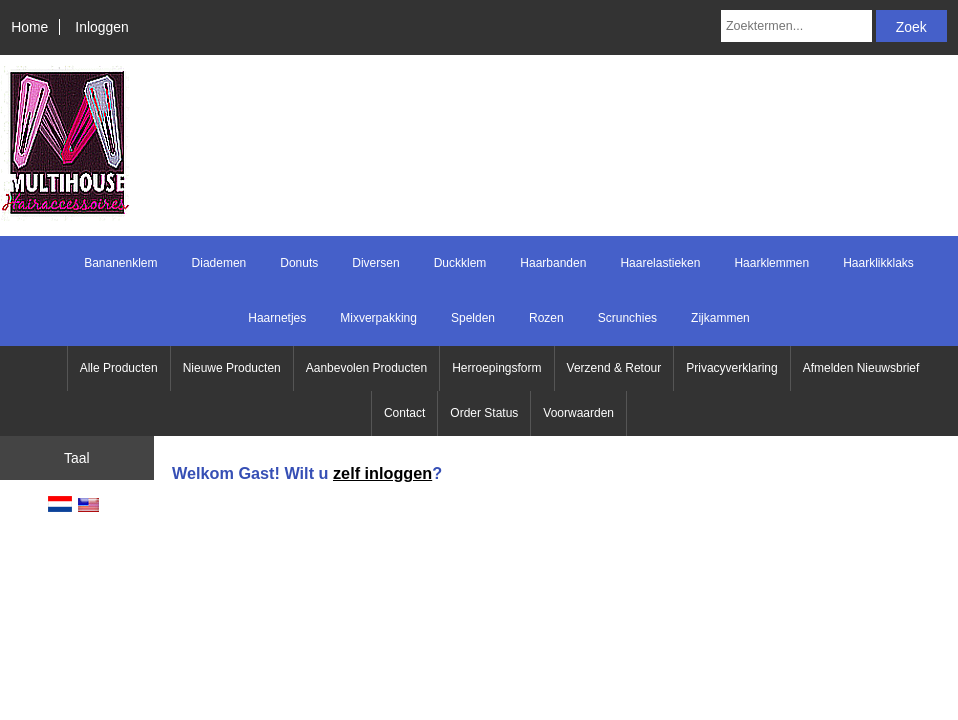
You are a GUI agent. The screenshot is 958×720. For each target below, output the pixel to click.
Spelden (473, 318)
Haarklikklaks (878, 263)
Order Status (484, 413)
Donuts (299, 263)
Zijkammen (720, 318)
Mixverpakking (378, 318)
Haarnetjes (277, 318)
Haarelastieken (660, 263)
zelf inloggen (382, 473)
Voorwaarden (578, 413)
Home (29, 27)
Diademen (219, 263)
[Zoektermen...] (796, 26)
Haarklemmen (771, 263)
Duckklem (460, 263)
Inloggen (101, 27)
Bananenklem (120, 263)
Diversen (375, 263)
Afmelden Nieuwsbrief (861, 368)
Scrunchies (627, 318)
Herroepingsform (496, 368)
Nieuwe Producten (232, 368)
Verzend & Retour (614, 368)
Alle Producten (119, 368)
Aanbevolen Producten (366, 368)
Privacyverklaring (731, 368)
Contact (404, 413)
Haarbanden (553, 263)
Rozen (546, 318)
